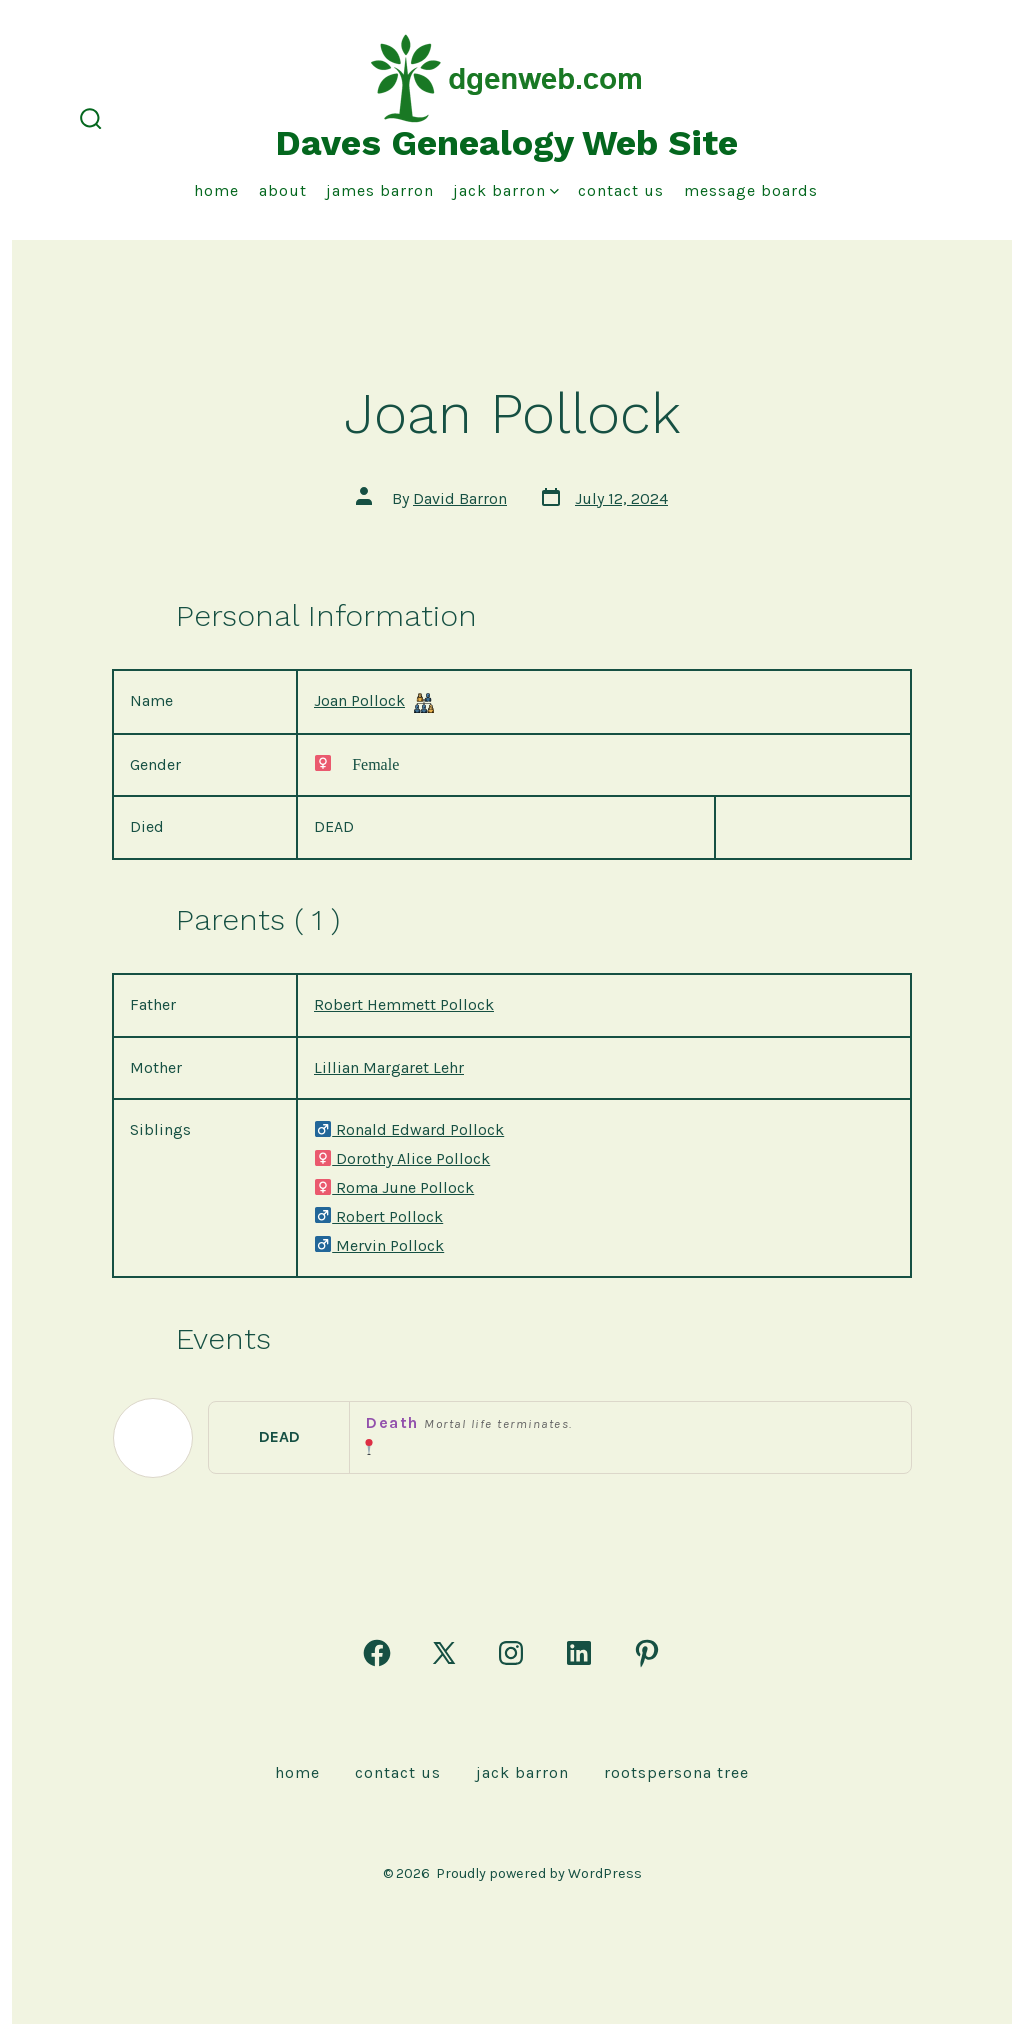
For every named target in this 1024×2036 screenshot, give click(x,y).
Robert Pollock (378, 1216)
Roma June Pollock (394, 1187)
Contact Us (621, 190)
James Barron (380, 190)
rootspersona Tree (676, 1772)
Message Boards (751, 190)
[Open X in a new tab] (444, 1653)
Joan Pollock (359, 700)
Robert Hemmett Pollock (404, 1004)
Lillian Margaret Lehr (389, 1067)
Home (216, 190)
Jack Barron (506, 190)
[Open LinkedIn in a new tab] (579, 1653)
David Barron (460, 498)
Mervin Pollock (379, 1245)
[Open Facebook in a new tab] (377, 1653)
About (283, 190)
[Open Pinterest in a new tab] (647, 1653)
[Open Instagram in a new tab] (511, 1653)
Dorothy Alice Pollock (402, 1158)
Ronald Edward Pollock (409, 1129)
